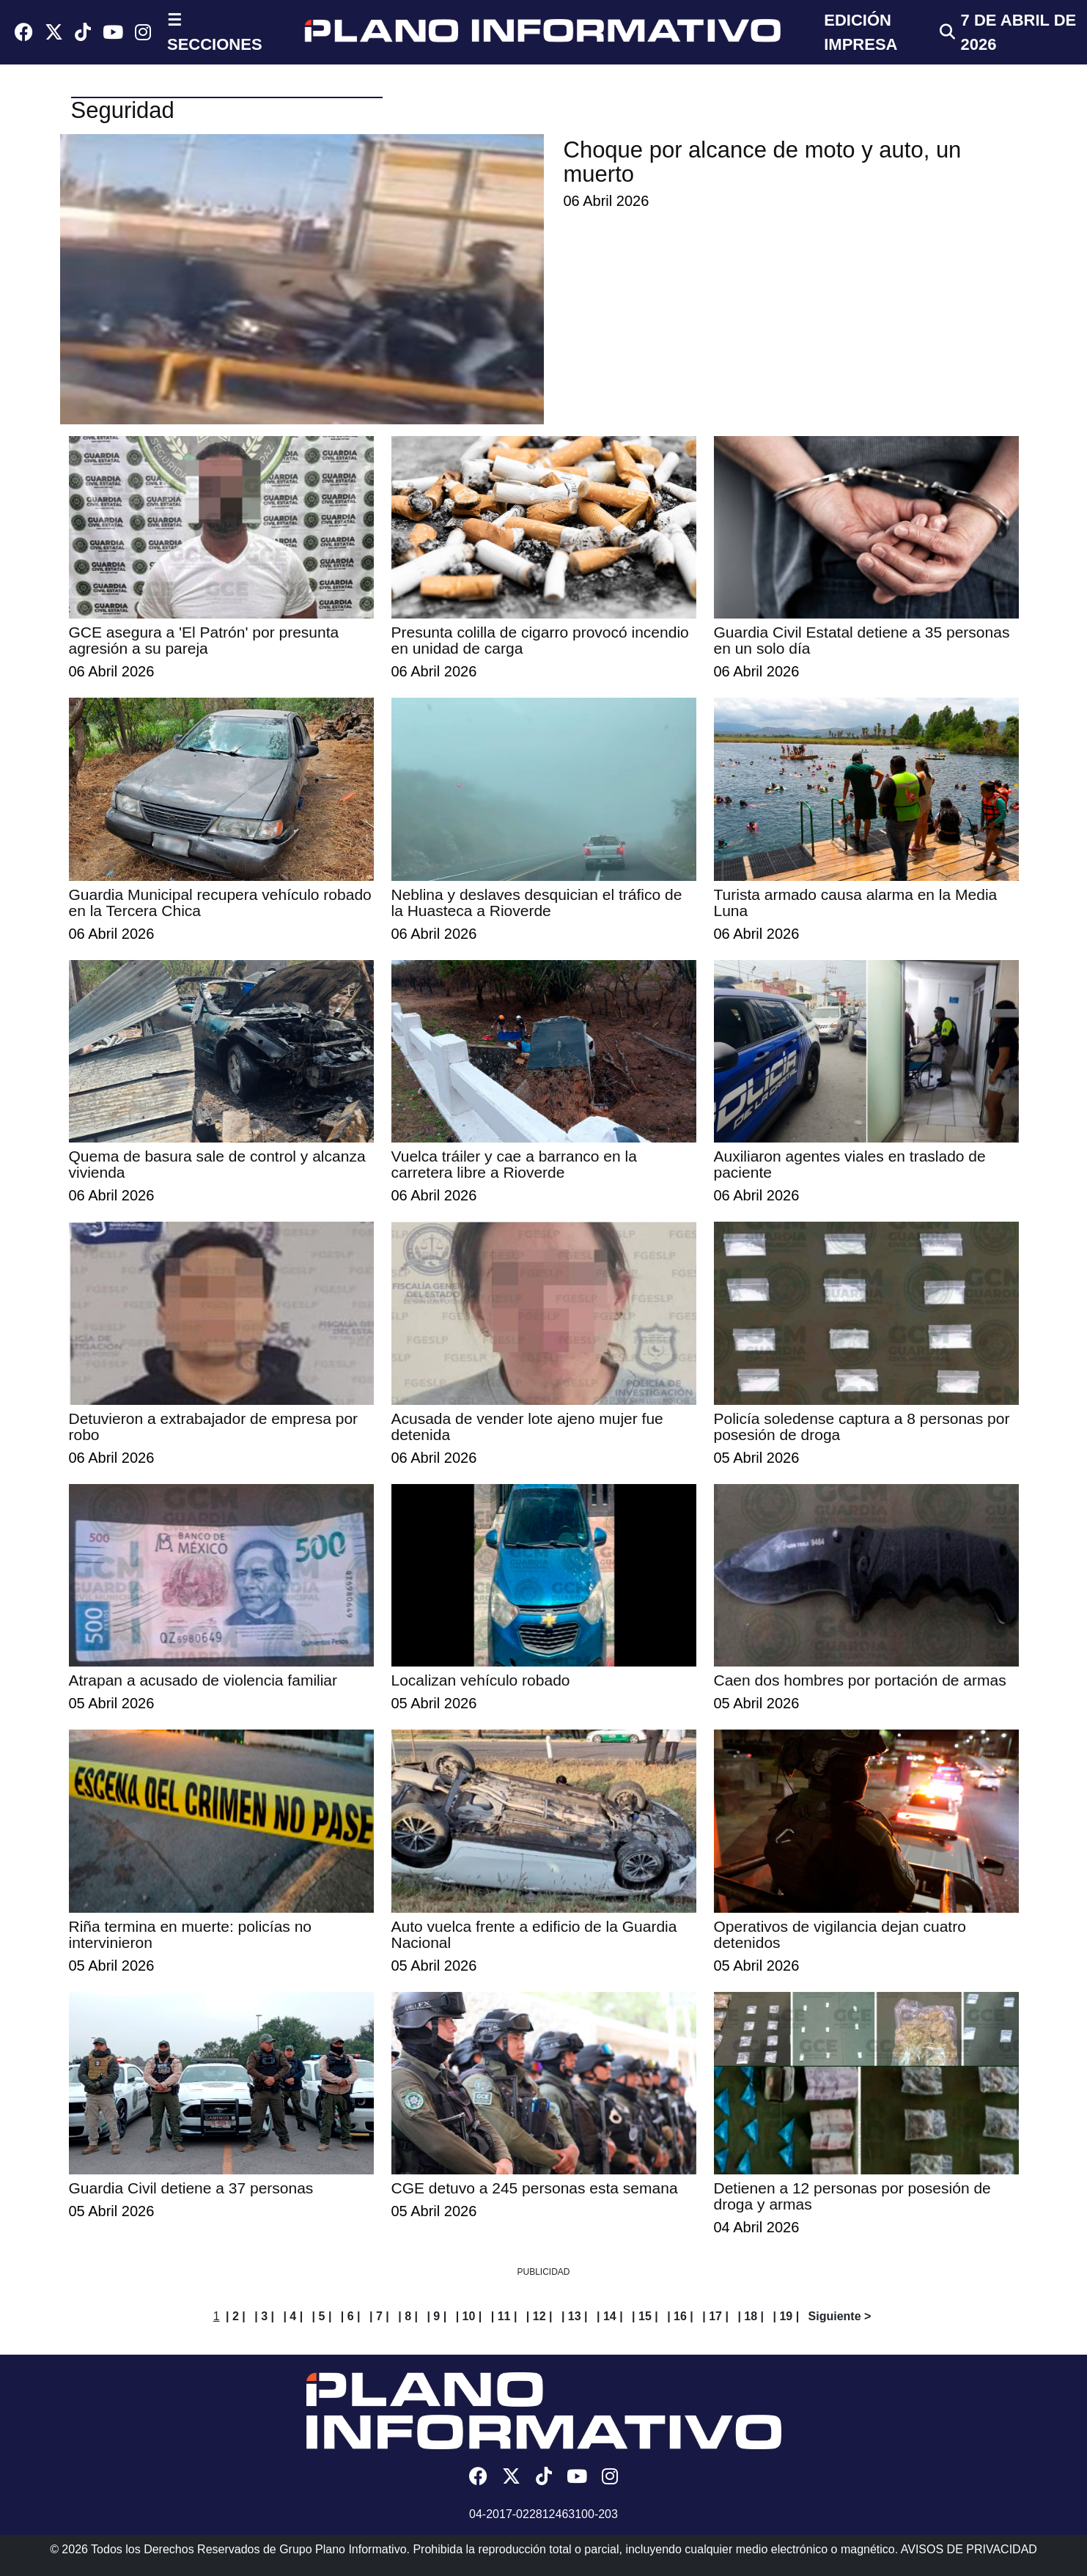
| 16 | (680, 2316)
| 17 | (715, 2316)
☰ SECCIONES (214, 32)
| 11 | (504, 2316)
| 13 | (574, 2316)
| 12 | (539, 2316)
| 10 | (469, 2316)
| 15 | (645, 2316)
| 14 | (610, 2316)
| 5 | (322, 2316)
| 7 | (379, 2316)
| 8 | (408, 2316)
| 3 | (264, 2316)
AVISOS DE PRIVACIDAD (969, 2549)
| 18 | (750, 2316)
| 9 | (436, 2316)
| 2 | (236, 2316)
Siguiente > (840, 2316)
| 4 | (293, 2316)
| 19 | (786, 2316)
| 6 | (351, 2316)
